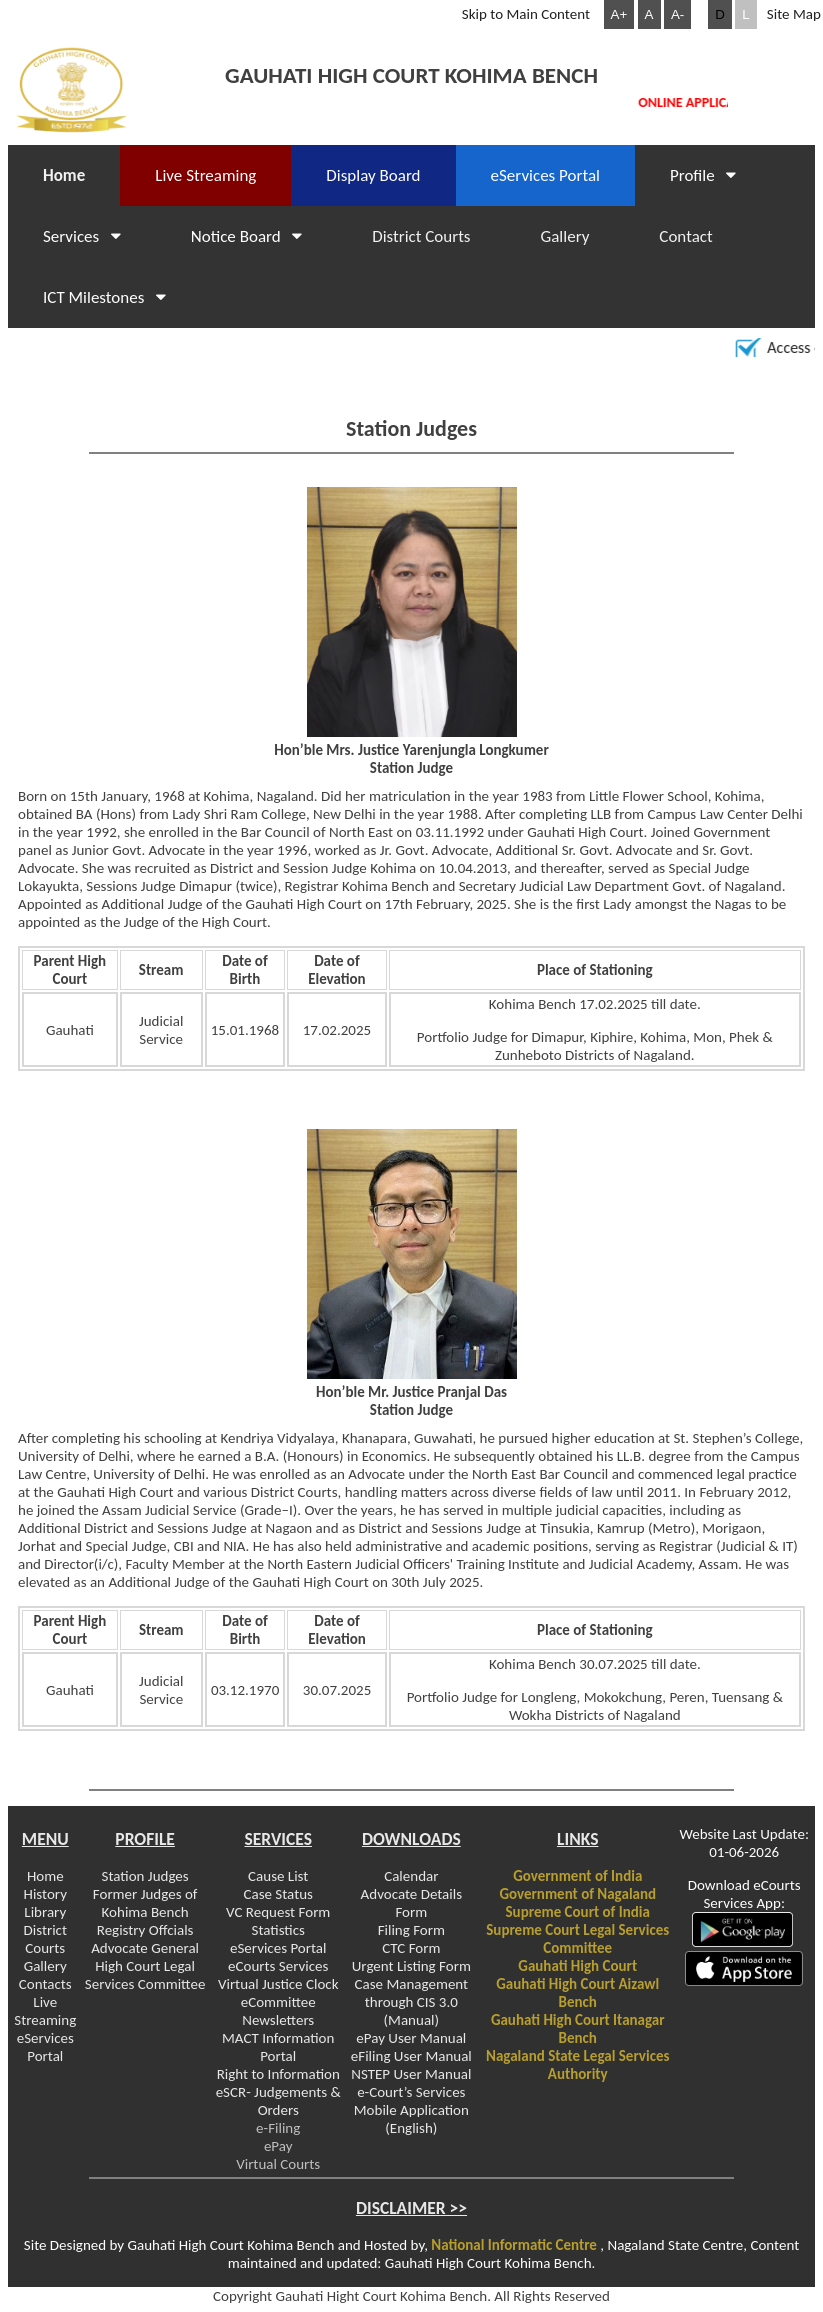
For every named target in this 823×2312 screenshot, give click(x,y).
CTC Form (411, 1948)
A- (677, 14)
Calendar (411, 1876)
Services (82, 236)
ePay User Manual (411, 2038)
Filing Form (411, 1930)
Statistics (278, 1930)
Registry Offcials (145, 1930)
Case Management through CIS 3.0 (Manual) (412, 2002)
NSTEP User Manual (411, 2074)
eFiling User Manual (411, 2056)
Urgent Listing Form (411, 1966)
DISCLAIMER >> (411, 2208)
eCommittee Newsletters (278, 2011)
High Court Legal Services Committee (145, 1975)
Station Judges (145, 1876)
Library (45, 1912)
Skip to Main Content (526, 14)
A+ (619, 14)
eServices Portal (545, 175)
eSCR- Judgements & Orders (278, 2101)
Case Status (277, 1894)
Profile (703, 175)
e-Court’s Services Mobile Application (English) (411, 2110)
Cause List (278, 1876)
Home (64, 175)
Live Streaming (45, 2011)
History (45, 1894)
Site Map (794, 14)
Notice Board (246, 236)
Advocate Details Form (411, 1903)
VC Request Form (278, 1912)
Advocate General (145, 1948)
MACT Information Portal (278, 2047)
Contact (685, 236)
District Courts (421, 236)
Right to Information (278, 2074)
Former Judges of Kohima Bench (145, 1903)
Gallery (565, 236)
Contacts (45, 1984)
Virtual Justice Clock (278, 1984)
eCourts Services (278, 1966)
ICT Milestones (104, 297)
